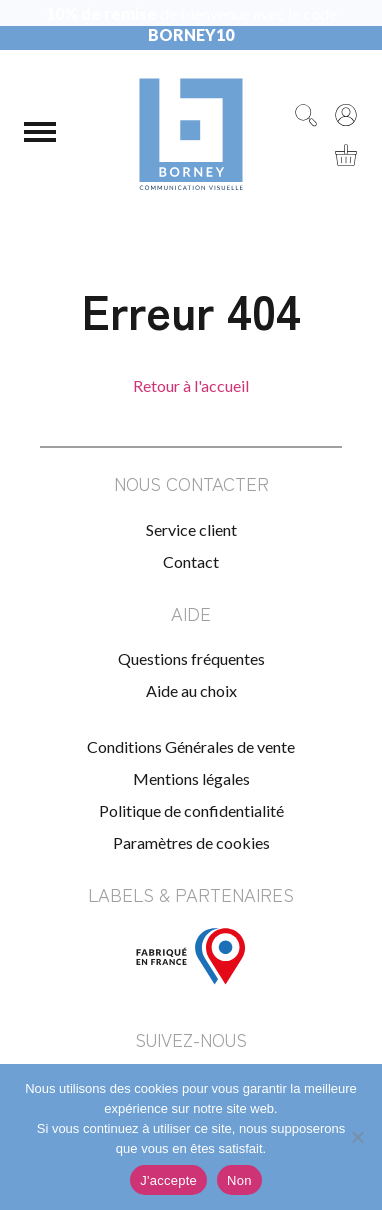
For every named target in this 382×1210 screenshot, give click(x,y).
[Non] (357, 1137)
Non (239, 1180)
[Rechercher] (306, 115)
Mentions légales (191, 778)
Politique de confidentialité (191, 810)
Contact (191, 561)
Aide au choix (191, 690)
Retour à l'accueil (191, 385)
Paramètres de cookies (191, 842)
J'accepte (168, 1180)
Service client (191, 529)
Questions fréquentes (191, 658)
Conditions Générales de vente (191, 746)
